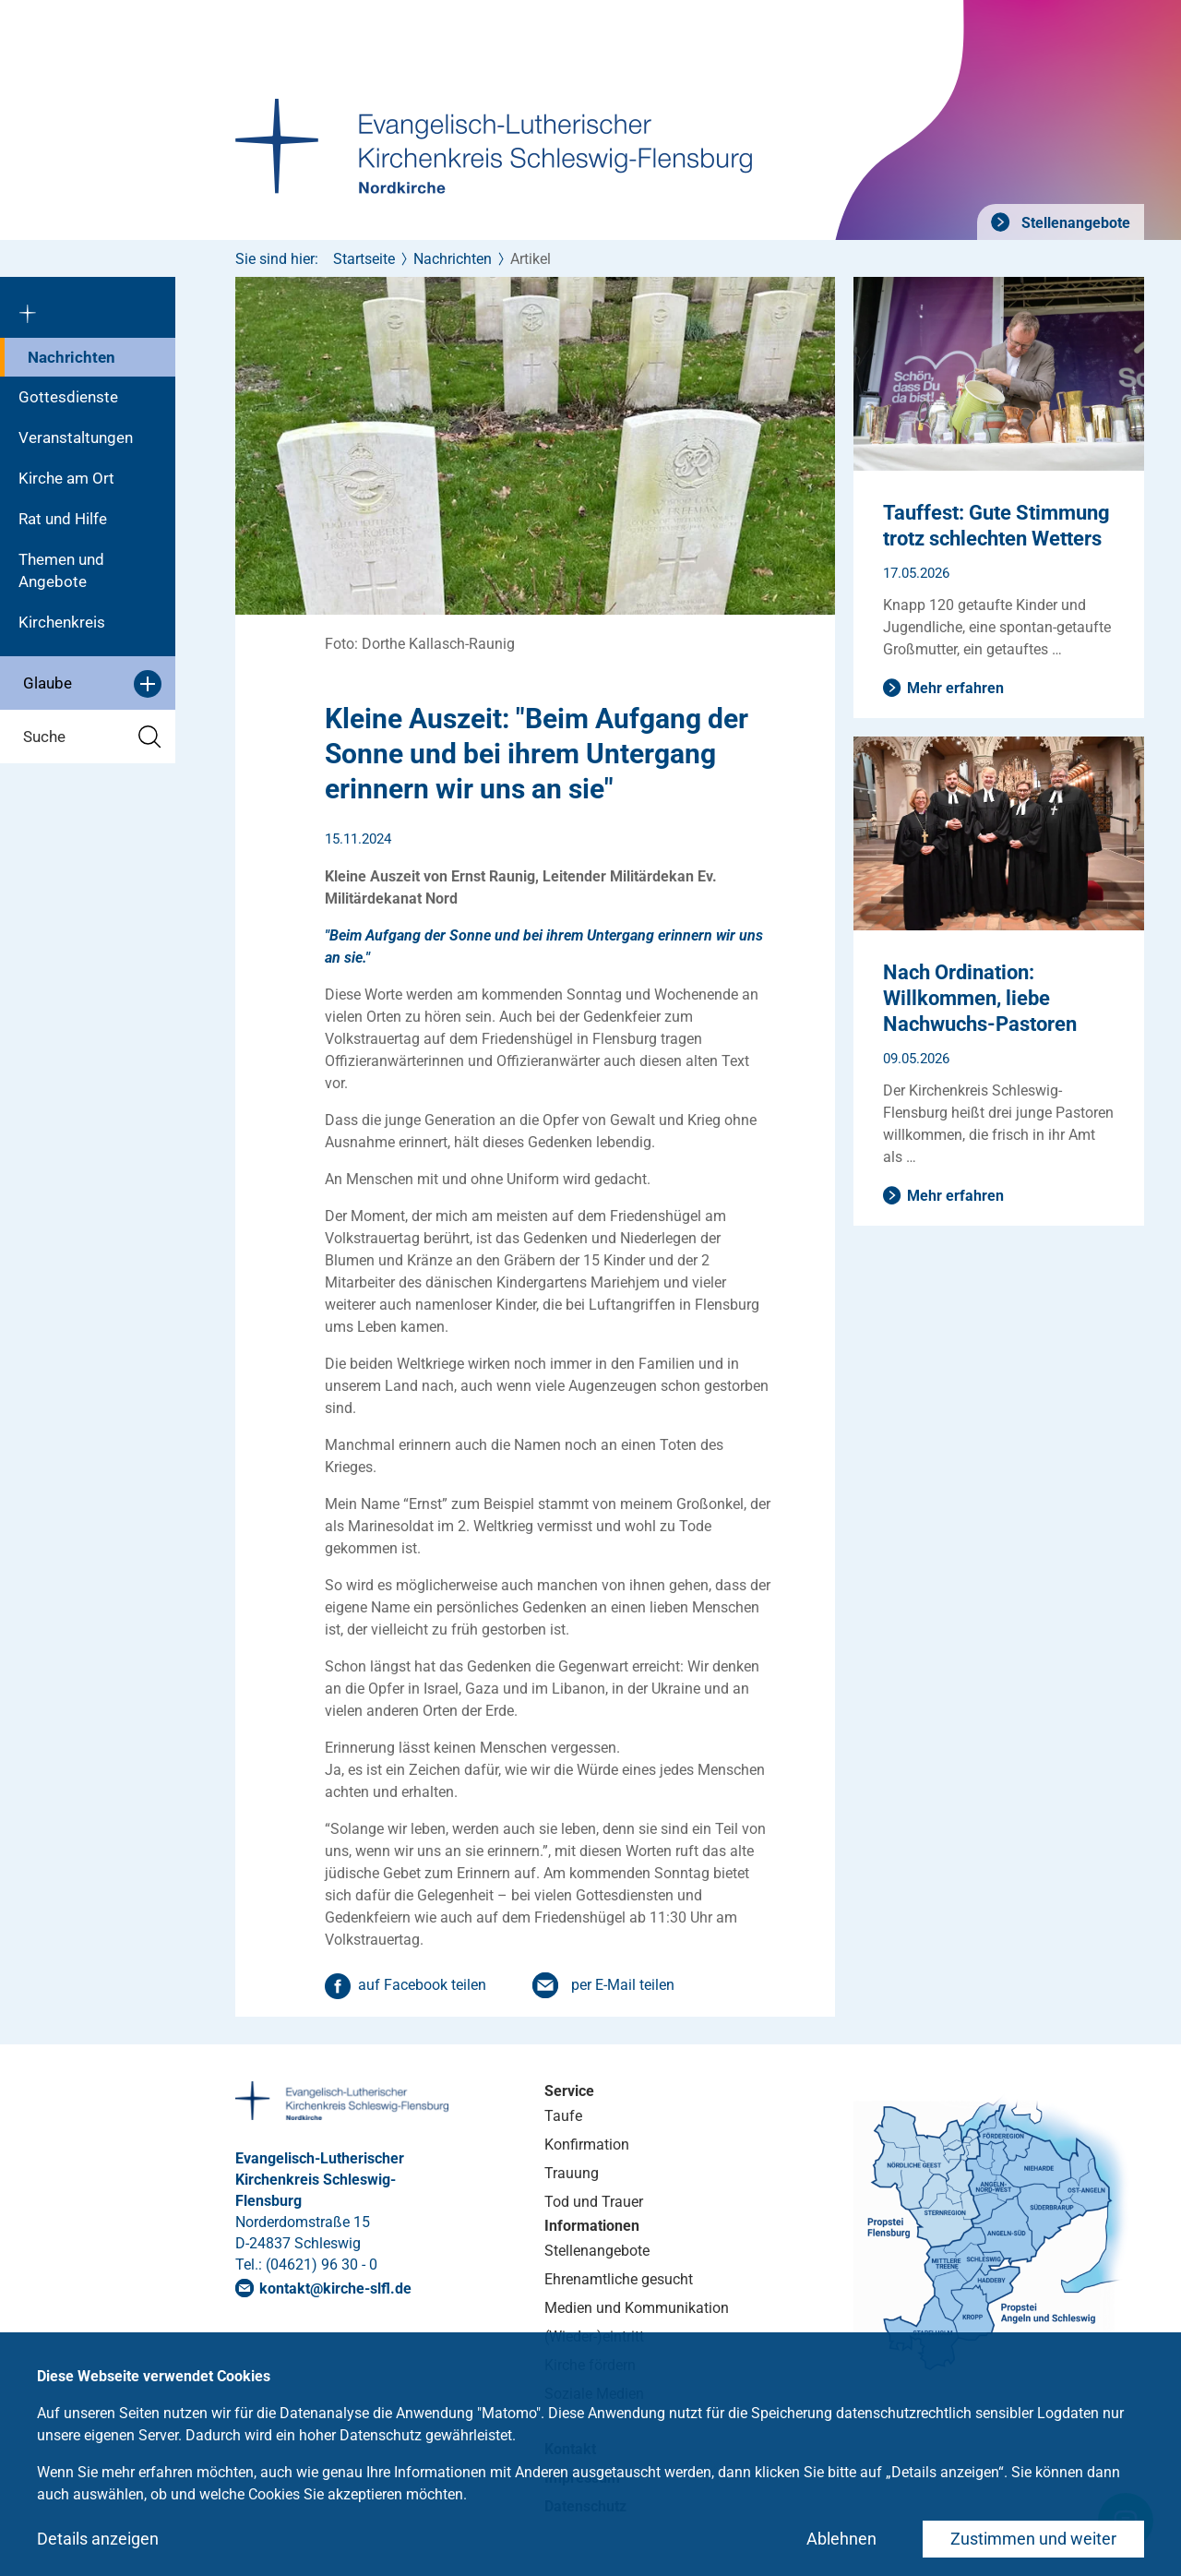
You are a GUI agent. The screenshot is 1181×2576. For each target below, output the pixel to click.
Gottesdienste (68, 397)
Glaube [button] (92, 684)
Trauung (571, 2173)
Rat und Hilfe (62, 518)
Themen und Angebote (61, 570)
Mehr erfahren (955, 688)
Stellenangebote (1074, 223)
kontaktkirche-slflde (335, 2288)
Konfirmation (586, 2144)
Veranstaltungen (75, 437)
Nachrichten (71, 357)
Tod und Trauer (593, 2202)
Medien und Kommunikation (636, 2308)
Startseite (364, 259)
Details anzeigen (98, 2538)
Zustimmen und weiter (1033, 2538)
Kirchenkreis (61, 622)
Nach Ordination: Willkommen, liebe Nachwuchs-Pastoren (980, 998)
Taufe (563, 2116)
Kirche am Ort (66, 478)
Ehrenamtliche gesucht (618, 2279)
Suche (92, 737)
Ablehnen (841, 2538)
